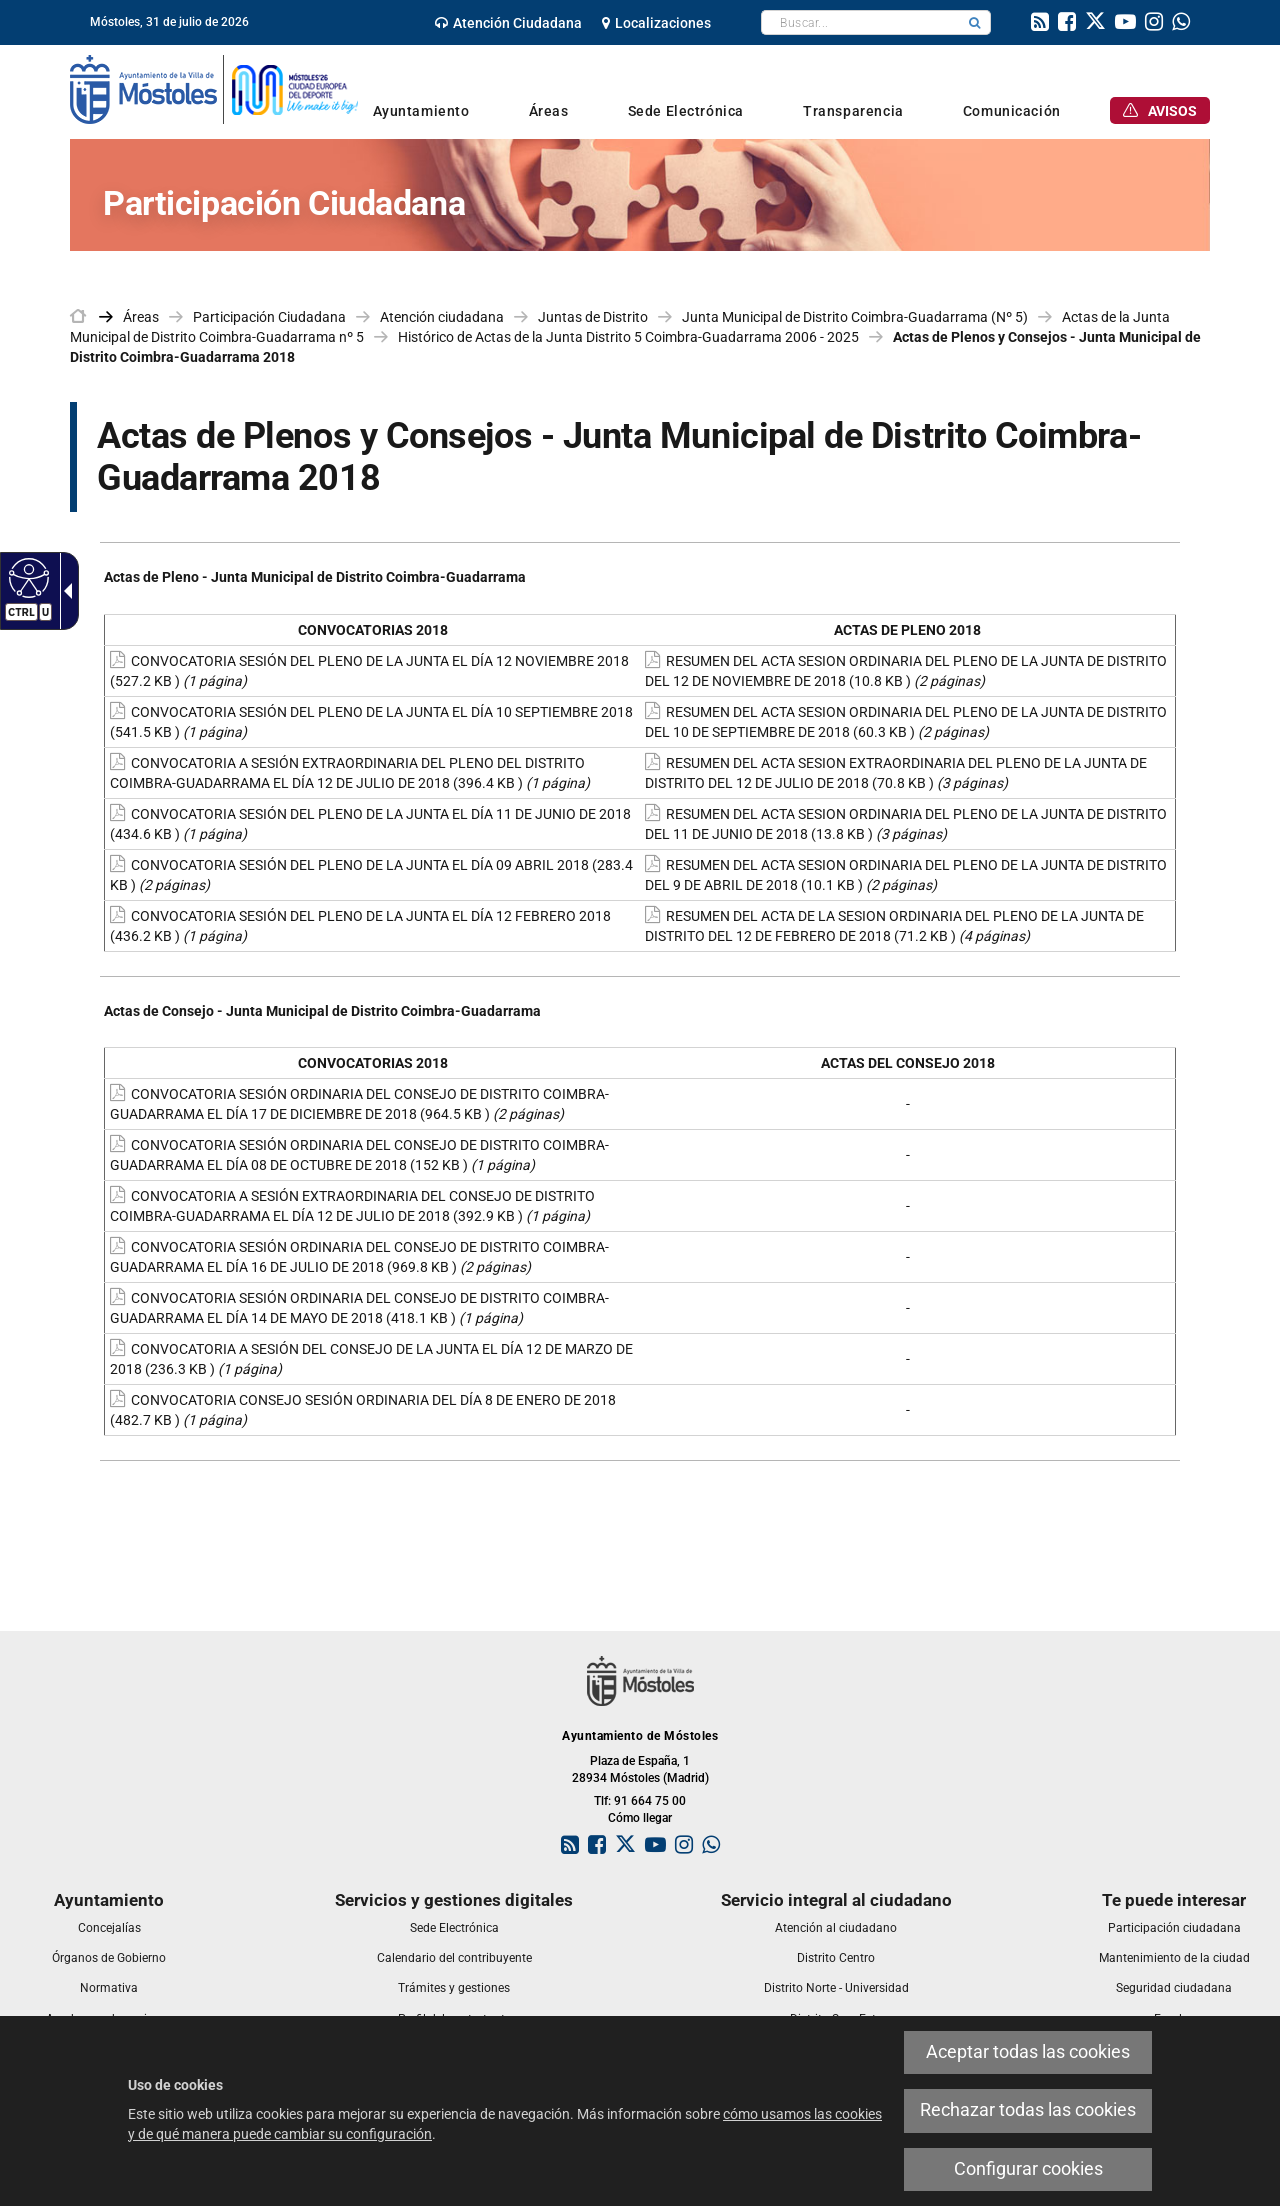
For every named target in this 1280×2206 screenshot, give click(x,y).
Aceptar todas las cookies (1028, 2052)
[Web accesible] (26, 577)
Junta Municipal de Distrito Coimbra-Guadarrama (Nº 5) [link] (855, 317)
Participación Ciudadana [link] (269, 317)
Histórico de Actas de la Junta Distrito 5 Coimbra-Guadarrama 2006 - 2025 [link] (628, 337)
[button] (975, 22)
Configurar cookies (1028, 2169)
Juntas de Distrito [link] (593, 317)
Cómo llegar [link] (640, 1818)
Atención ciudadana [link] (442, 317)
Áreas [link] (141, 317)
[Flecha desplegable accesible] (64, 591)
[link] (508, 23)
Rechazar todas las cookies (1028, 2110)
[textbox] (860, 22)
